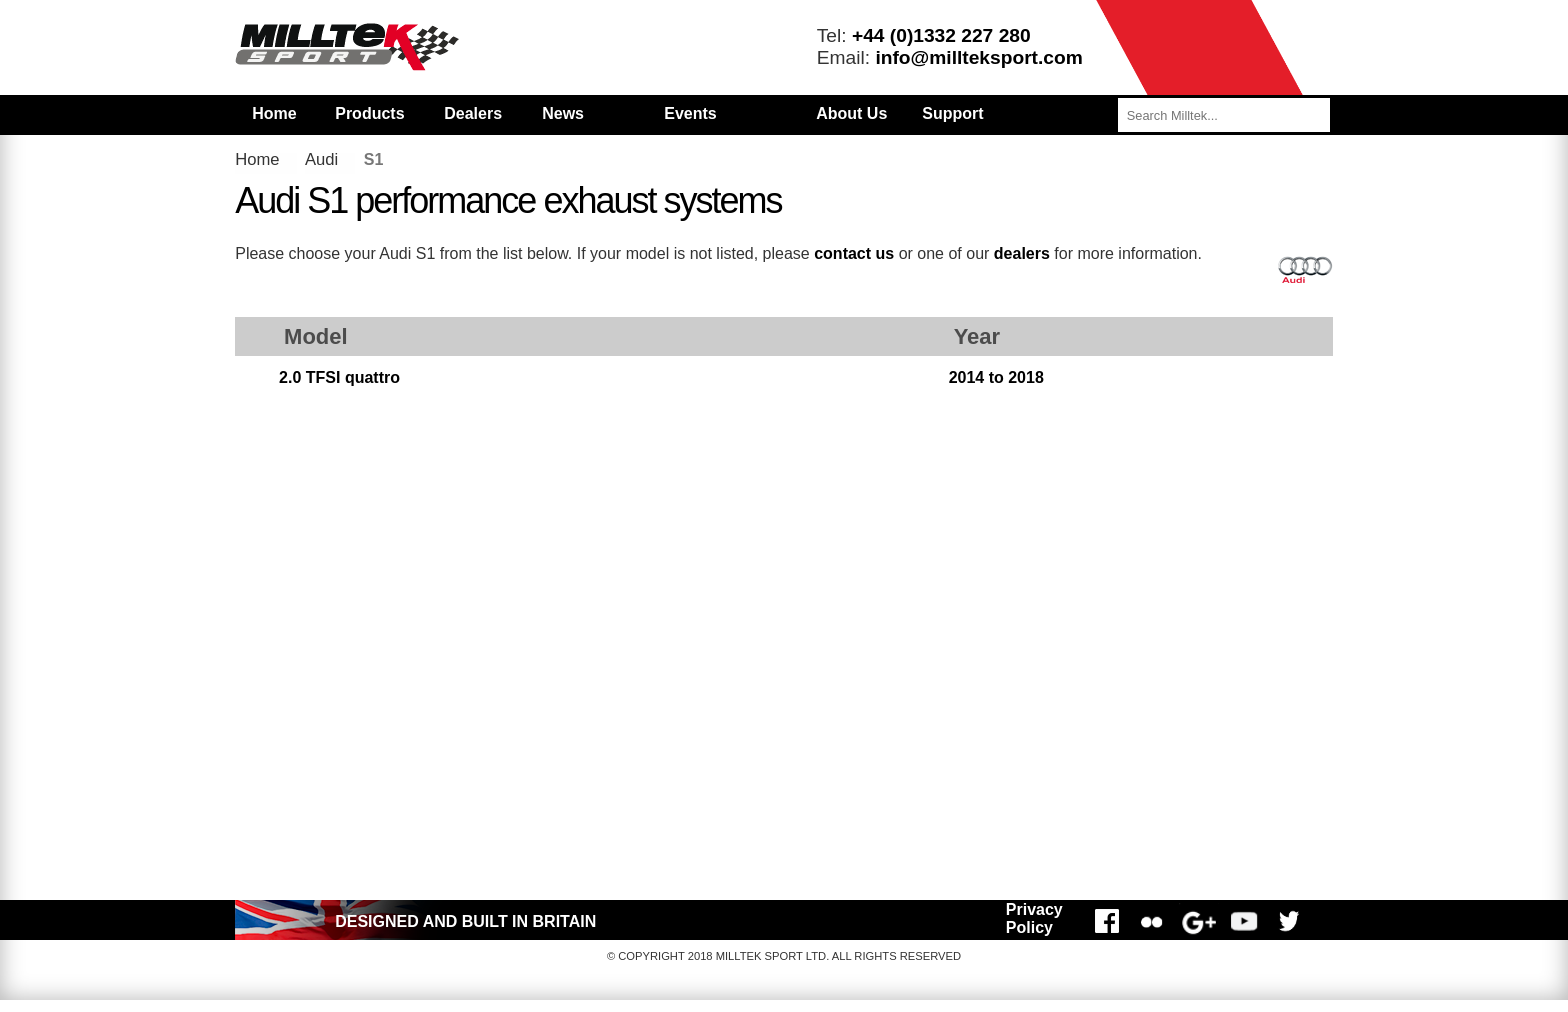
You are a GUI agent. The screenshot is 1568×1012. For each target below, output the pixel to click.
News (563, 113)
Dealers (473, 113)
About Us (851, 113)
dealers (1022, 253)
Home (274, 113)
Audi (321, 159)
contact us (854, 253)
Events (690, 113)
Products (369, 113)
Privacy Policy (1034, 918)
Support (952, 113)
